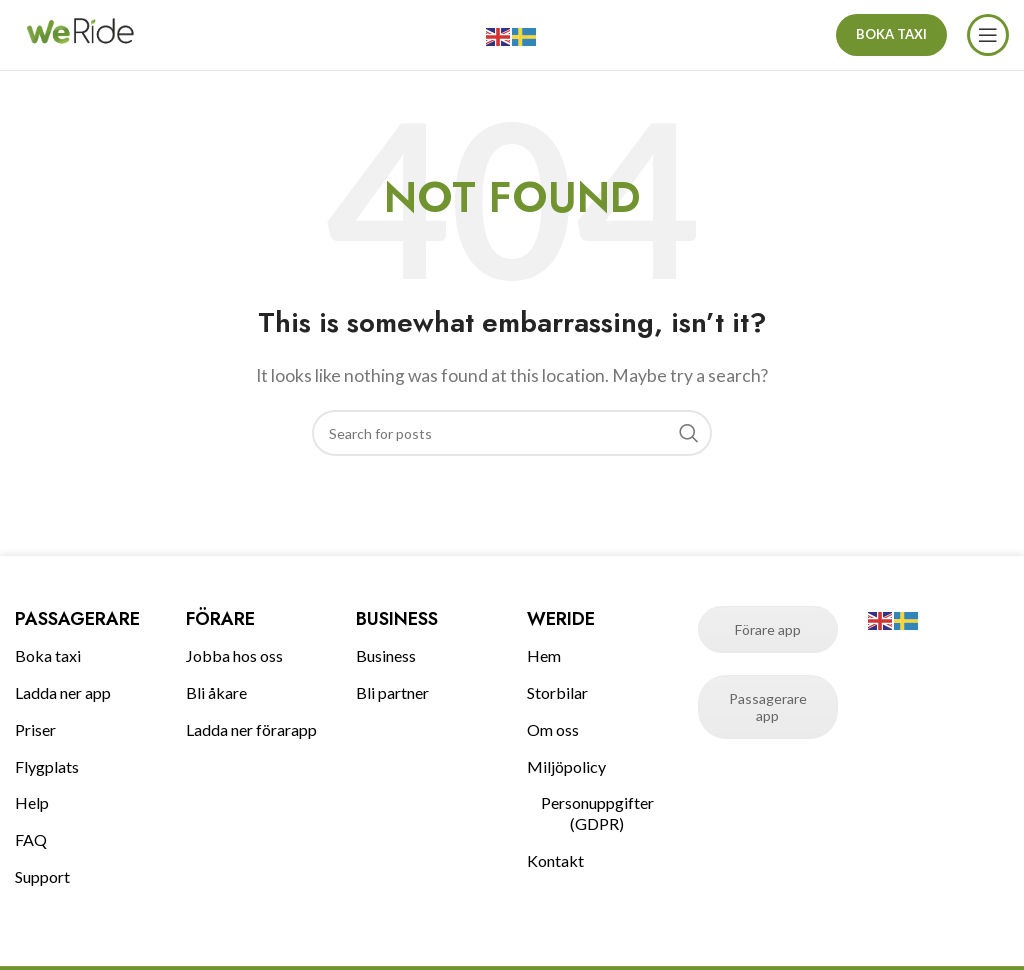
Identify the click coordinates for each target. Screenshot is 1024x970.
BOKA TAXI (891, 34)
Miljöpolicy (566, 766)
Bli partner (392, 692)
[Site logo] (80, 32)
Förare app (768, 629)
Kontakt (555, 860)
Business (386, 655)
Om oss (553, 729)
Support (42, 876)
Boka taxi (48, 655)
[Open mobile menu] (988, 35)
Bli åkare (216, 692)
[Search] (512, 433)
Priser (35, 729)
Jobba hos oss (234, 655)
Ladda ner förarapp (251, 729)
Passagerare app (768, 707)
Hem (544, 655)
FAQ (31, 839)
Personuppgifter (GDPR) (597, 813)
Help (32, 802)
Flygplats (47, 766)
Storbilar (557, 692)
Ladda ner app (63, 692)
